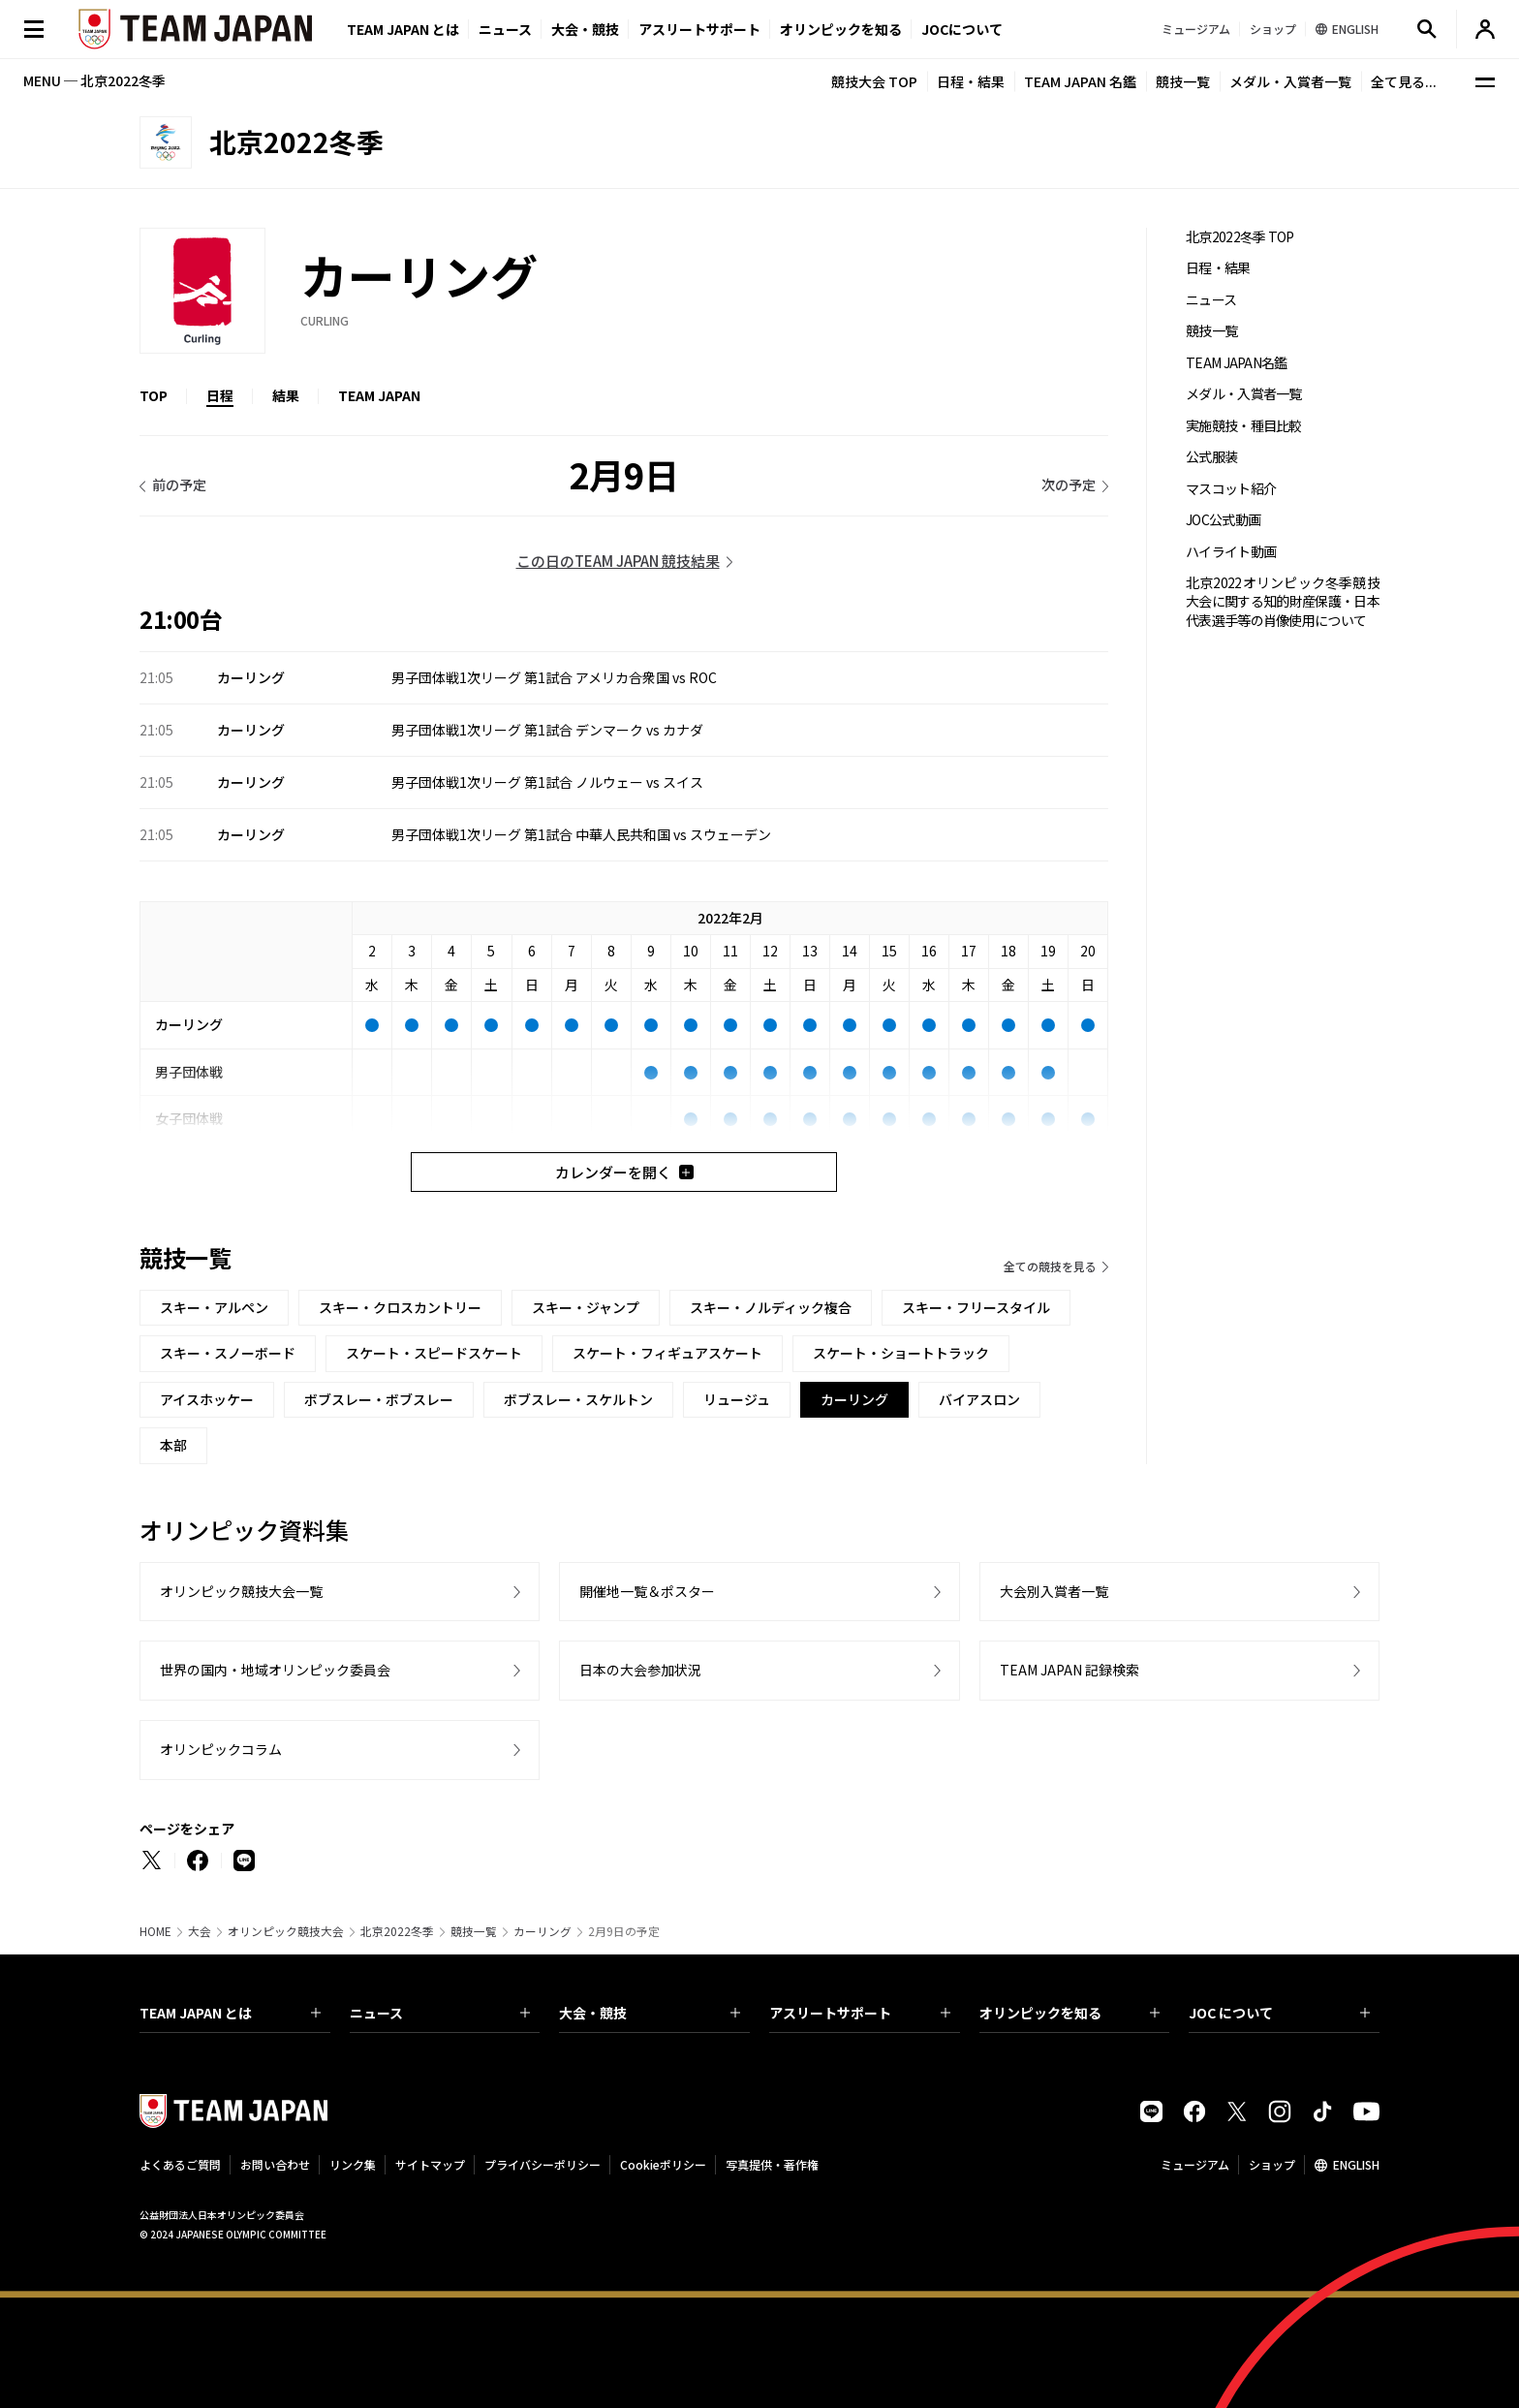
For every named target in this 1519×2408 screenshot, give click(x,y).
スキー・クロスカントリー (400, 1307)
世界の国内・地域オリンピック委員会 (275, 1669)
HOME (155, 1931)
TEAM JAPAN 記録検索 (1069, 1669)
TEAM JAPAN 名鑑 (1080, 81)
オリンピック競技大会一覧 (241, 1591)
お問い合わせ (275, 2164)
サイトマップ (430, 2164)
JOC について (1279, 2012)
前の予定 (179, 484)
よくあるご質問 (180, 2164)
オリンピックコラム (221, 1749)
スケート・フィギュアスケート (667, 1352)
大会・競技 (649, 2012)
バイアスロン (979, 1399)
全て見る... (1404, 81)
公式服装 (1211, 457)
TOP (154, 395)
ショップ (1272, 2164)
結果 (285, 395)
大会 (199, 1931)
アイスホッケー (207, 1399)
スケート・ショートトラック (901, 1352)
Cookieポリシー (663, 2164)
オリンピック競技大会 (286, 1931)
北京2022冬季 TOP (1240, 237)
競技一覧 (1183, 81)
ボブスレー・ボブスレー (378, 1399)
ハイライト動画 (1231, 552)
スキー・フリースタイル (976, 1307)
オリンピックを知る (841, 29)
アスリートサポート (699, 29)
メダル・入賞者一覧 (1290, 81)
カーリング (542, 1931)
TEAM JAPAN (379, 395)
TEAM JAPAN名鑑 (1236, 363)
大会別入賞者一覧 (1054, 1591)
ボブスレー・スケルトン (578, 1399)
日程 (219, 395)
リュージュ (736, 1399)
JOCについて (962, 29)
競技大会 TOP (874, 81)
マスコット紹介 (1231, 489)
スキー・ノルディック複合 (771, 1307)
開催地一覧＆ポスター (647, 1591)
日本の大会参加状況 (640, 1669)
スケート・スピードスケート (434, 1352)
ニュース (505, 29)
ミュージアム (1195, 2164)
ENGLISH (1356, 2164)
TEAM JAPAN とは (230, 2012)
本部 (173, 1444)
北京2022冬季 (397, 1931)
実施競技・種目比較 (1244, 426)
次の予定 (1068, 484)
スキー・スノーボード (227, 1352)
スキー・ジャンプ (585, 1307)
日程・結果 (971, 81)
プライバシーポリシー (542, 2164)
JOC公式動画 (1223, 520)
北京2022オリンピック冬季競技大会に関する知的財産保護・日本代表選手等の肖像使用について (1283, 602)
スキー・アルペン (214, 1307)
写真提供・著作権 (772, 2164)
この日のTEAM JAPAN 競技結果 (618, 560)
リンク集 (352, 2164)
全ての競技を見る (1050, 1266)
